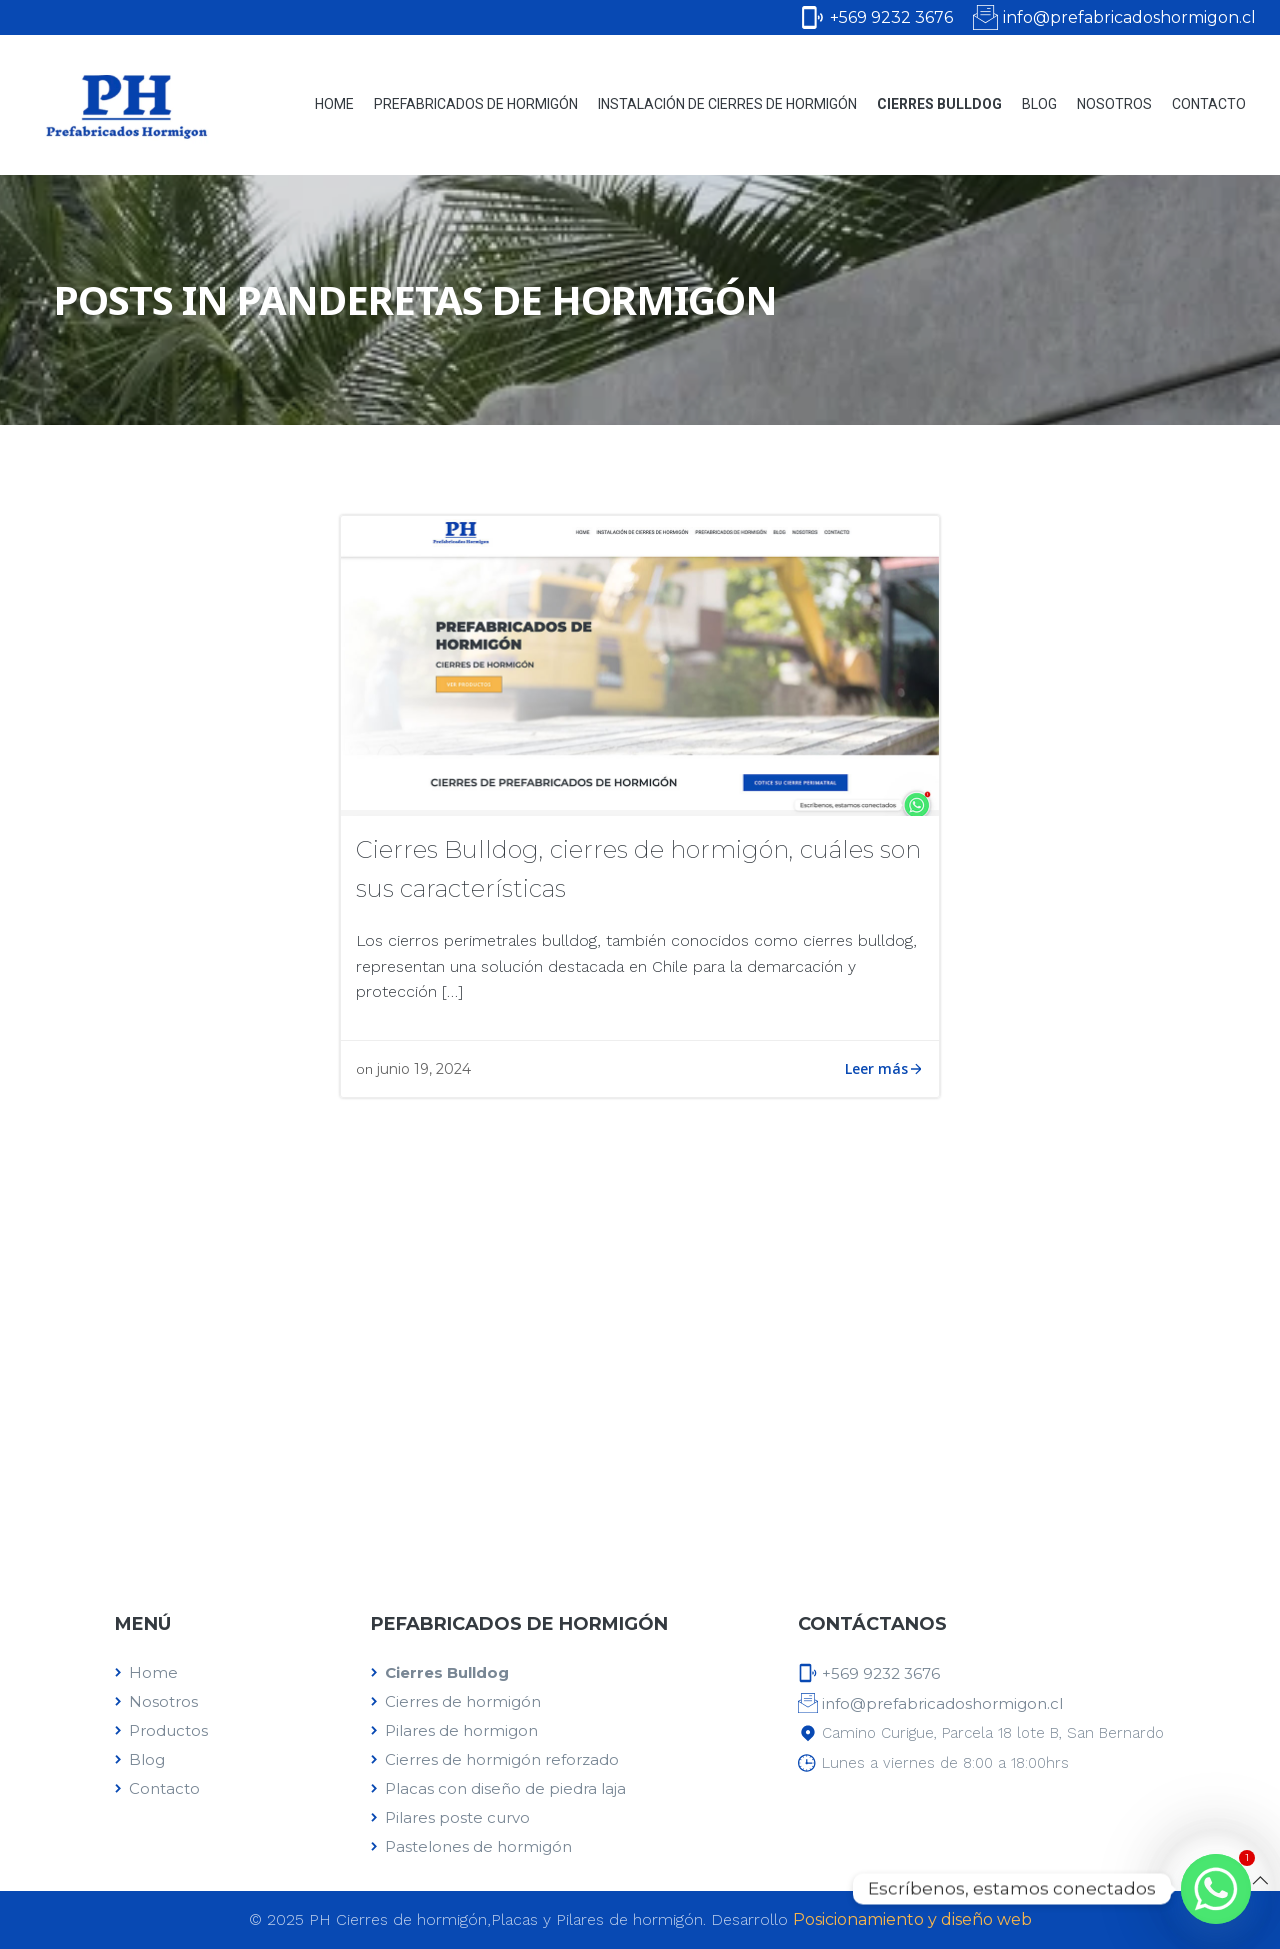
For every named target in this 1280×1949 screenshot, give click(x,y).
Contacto (1209, 104)
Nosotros (1114, 104)
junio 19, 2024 (424, 1069)
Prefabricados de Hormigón (476, 104)
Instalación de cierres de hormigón (727, 104)
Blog (1039, 104)
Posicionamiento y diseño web (912, 1919)
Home (334, 104)
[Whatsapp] (1216, 1889)
